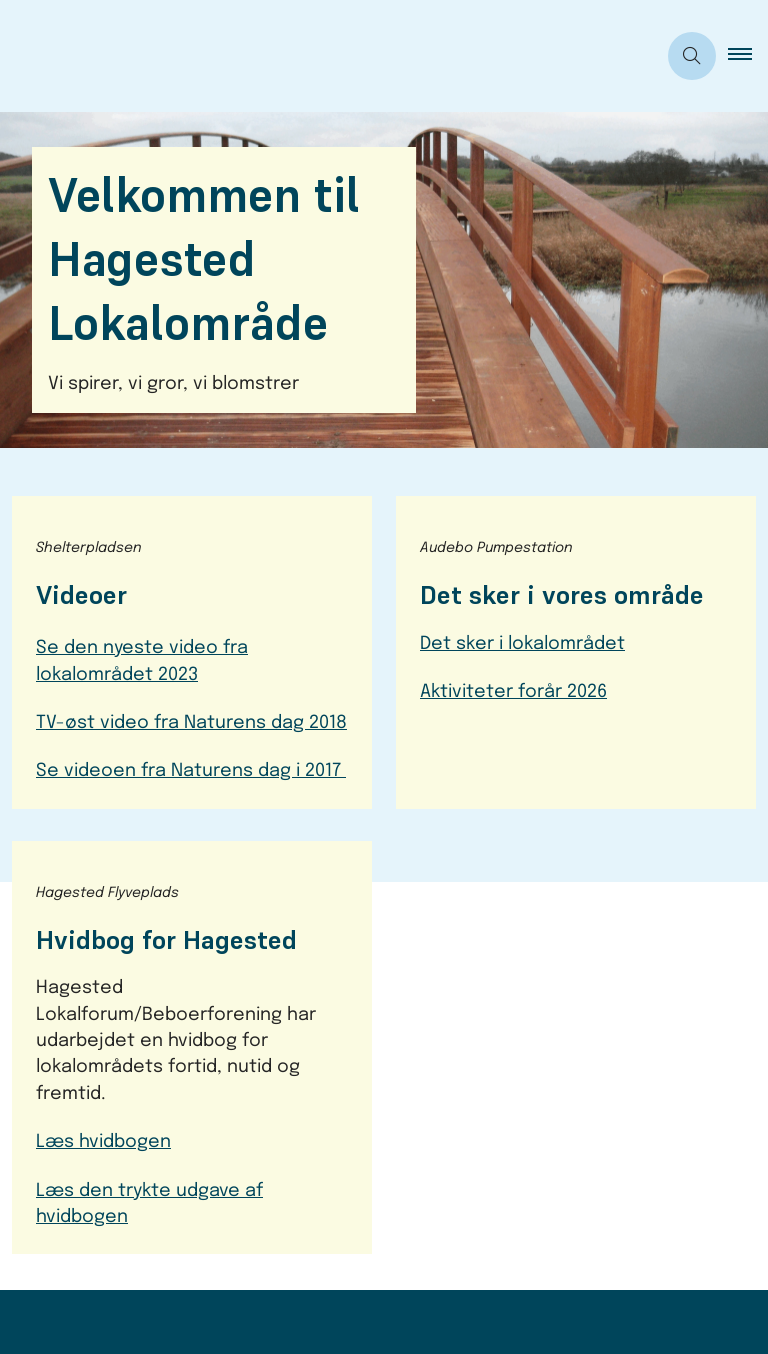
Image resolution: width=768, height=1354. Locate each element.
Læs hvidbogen (103, 1142)
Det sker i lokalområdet (522, 644)
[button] (748, 56)
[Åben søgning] (692, 56)
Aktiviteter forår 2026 (513, 692)
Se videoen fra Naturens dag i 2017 (191, 771)
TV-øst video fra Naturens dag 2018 (191, 723)
